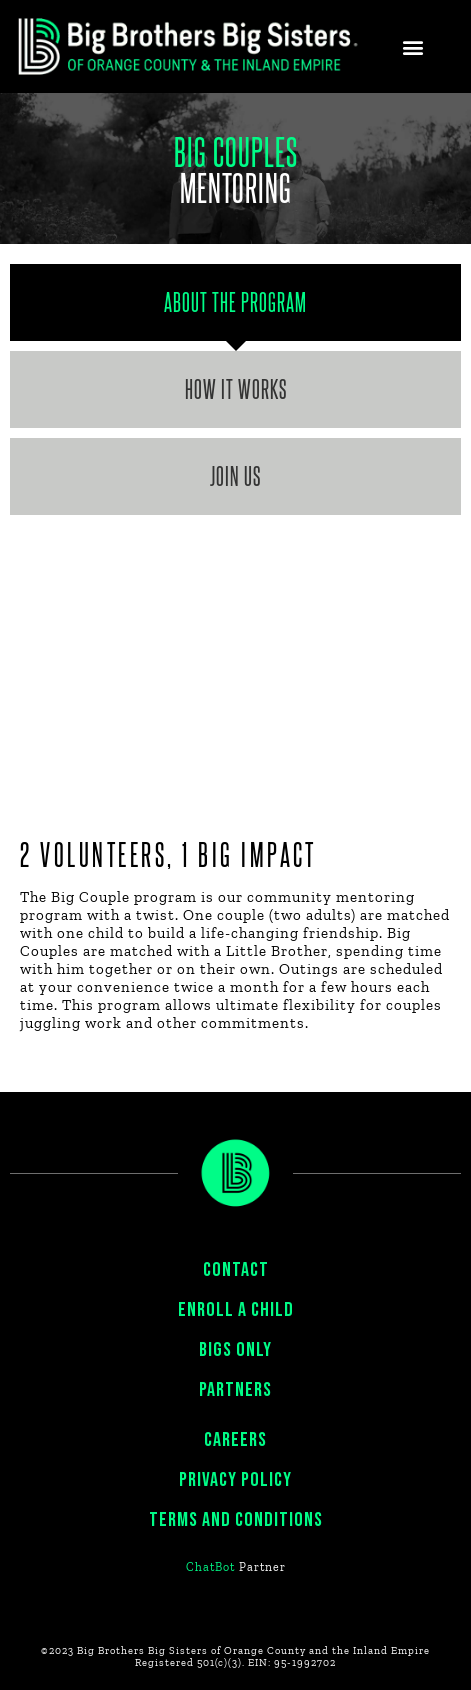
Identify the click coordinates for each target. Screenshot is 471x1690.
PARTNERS (235, 1390)
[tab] (235, 302)
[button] (414, 46)
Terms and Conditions (236, 1520)
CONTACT (236, 1270)
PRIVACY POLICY (235, 1480)
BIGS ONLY (235, 1350)
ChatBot (210, 1567)
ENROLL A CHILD (236, 1310)
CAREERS (235, 1440)
